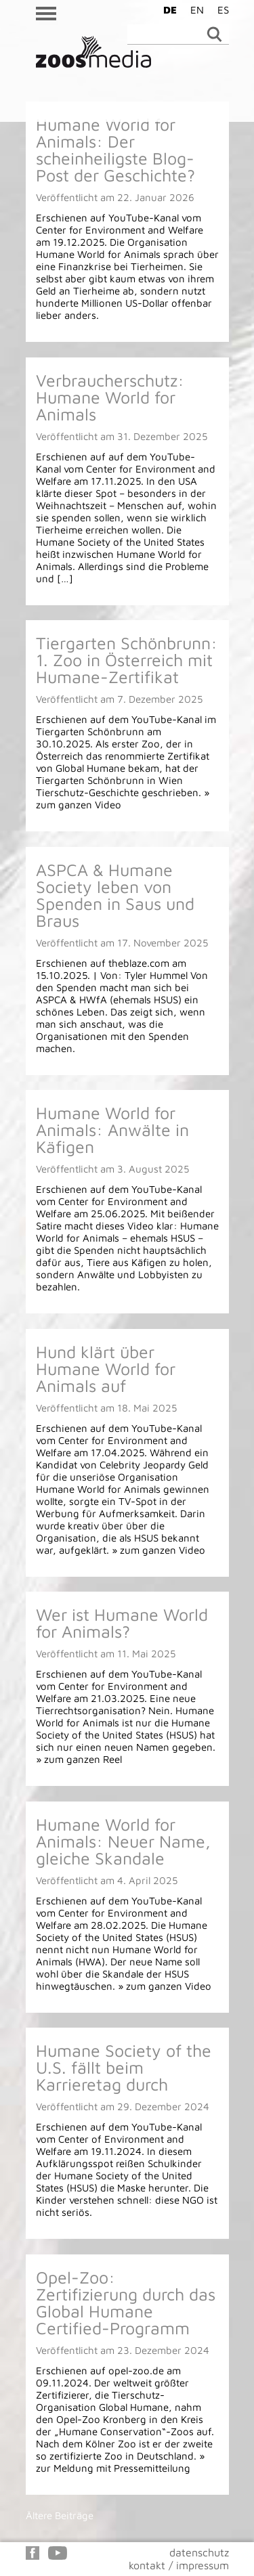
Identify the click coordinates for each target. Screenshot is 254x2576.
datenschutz (199, 2552)
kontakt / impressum (179, 2565)
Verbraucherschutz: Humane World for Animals (110, 397)
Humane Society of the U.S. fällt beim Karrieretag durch (123, 2067)
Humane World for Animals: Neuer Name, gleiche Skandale (123, 1841)
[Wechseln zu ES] (220, 9)
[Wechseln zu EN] (194, 9)
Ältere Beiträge (59, 2515)
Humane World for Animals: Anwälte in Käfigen (112, 1129)
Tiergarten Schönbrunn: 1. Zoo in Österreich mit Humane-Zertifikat (126, 659)
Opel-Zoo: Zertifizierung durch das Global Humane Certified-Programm (125, 2302)
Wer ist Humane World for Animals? (122, 1622)
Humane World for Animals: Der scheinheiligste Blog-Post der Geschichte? (115, 149)
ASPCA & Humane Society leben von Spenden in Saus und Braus (115, 895)
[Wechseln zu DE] (166, 9)
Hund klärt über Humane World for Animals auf (105, 1368)
